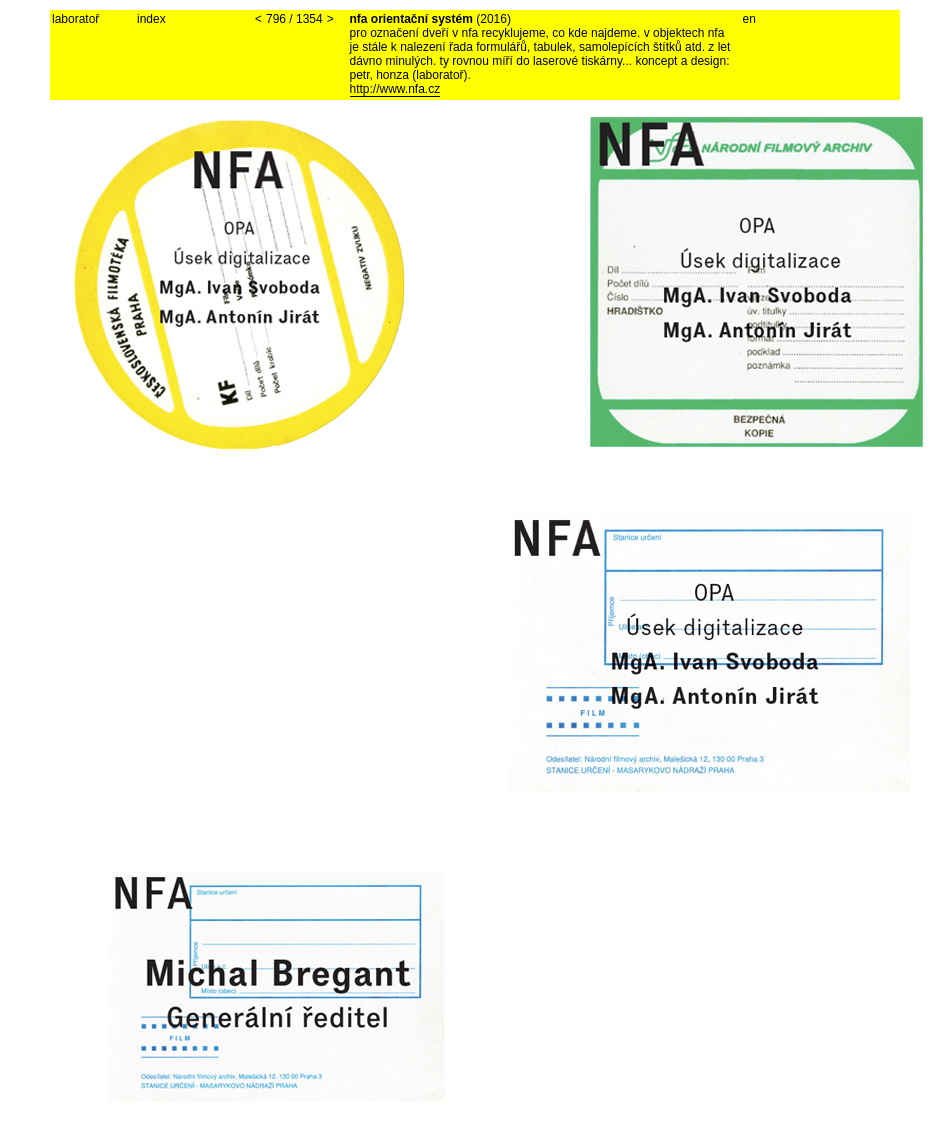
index (151, 19)
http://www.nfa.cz (395, 89)
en (749, 19)
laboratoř (75, 19)
